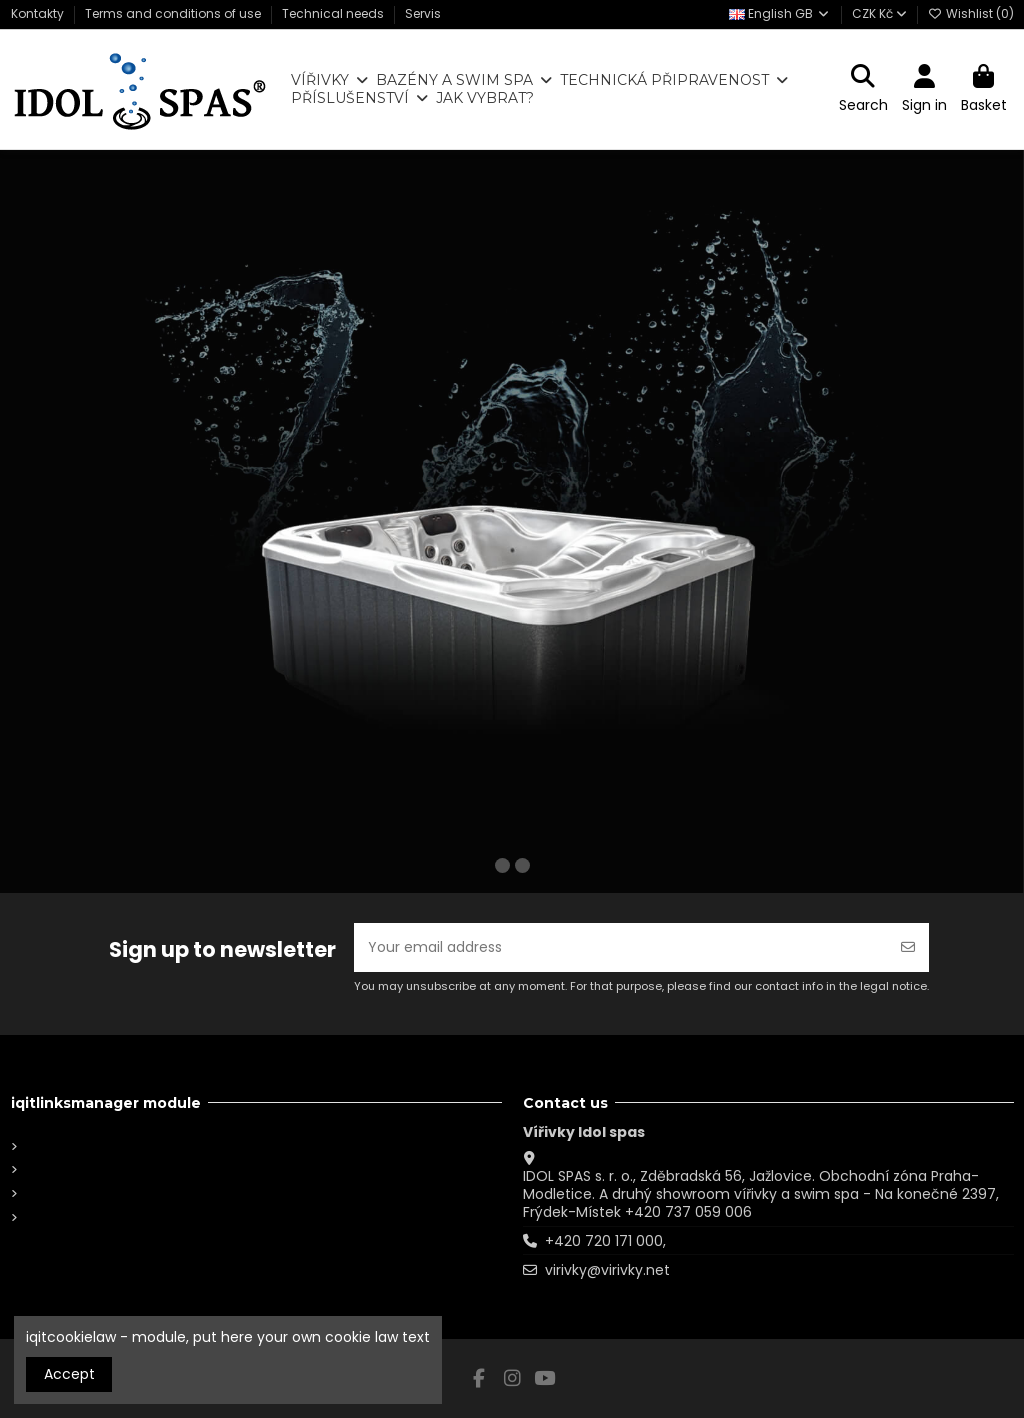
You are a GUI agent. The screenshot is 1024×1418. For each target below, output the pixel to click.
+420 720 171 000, (605, 1241)
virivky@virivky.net (607, 1270)
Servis (423, 13)
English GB (780, 13)
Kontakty (39, 13)
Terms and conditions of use (174, 13)
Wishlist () (971, 13)
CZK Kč (879, 13)
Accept (69, 1374)
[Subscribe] (908, 947)
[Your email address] (621, 947)
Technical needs (334, 13)
